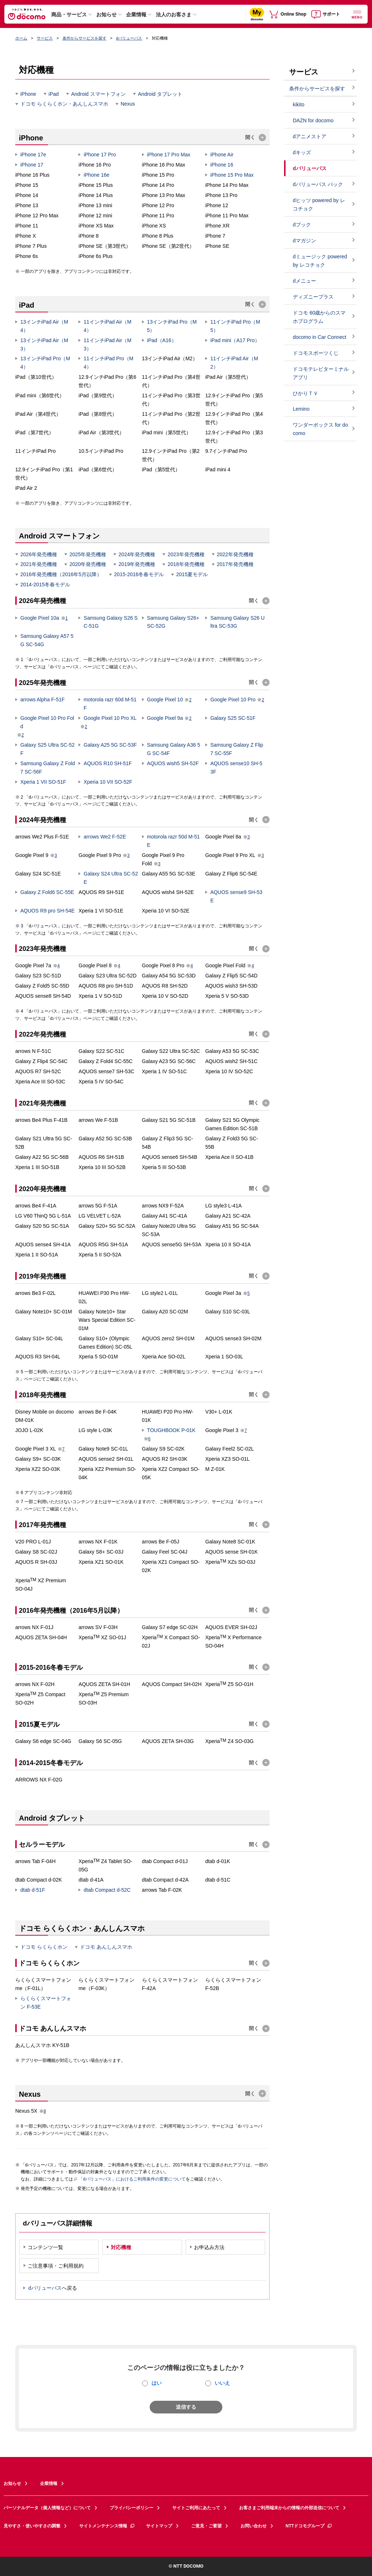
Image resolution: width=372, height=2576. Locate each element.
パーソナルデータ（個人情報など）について (47, 2507)
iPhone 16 (221, 165)
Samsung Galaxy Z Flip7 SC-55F (236, 749)
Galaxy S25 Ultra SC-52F (47, 749)
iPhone (28, 94)
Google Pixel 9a (165, 718)
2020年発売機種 (87, 564)
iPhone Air (222, 154)
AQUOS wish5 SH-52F (173, 763)
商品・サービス (69, 14)
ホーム (21, 38)
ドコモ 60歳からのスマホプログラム (319, 317)
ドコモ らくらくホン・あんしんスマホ (64, 104)
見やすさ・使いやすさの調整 (32, 2525)
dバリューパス (129, 38)
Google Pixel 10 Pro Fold (47, 722)
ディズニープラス (313, 297)
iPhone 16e (96, 175)
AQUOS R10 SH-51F (108, 763)
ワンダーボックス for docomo (320, 429)
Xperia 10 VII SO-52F (108, 782)
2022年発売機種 (235, 554)
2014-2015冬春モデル (45, 584)
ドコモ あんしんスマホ (106, 1947)
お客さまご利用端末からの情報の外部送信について (289, 2507)
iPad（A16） (162, 340)
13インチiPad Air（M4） (44, 326)
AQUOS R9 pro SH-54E (47, 911)
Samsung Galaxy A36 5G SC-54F (173, 749)
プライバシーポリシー (131, 2507)
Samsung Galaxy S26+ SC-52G (173, 622)
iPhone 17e (33, 154)
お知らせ (106, 14)
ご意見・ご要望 (206, 2525)
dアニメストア (309, 136)
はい (156, 2383)
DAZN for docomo (313, 120)
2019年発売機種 (136, 564)
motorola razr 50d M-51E (173, 841)
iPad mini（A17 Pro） (235, 340)
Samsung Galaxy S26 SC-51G (111, 622)
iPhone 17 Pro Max (168, 154)
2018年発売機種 (185, 564)
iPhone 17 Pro (100, 154)
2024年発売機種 (136, 554)
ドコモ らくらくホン (44, 1947)
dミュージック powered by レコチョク (320, 261)
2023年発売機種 (185, 554)
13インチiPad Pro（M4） (45, 363)
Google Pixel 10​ (165, 699)
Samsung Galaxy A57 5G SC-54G (46, 640)
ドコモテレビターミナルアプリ (321, 373)
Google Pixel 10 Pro (233, 699)
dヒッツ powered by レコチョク (319, 204)
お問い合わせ (253, 2525)
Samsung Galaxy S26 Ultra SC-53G (237, 622)
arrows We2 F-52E (105, 837)
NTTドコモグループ (309, 2526)
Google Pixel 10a (39, 618)
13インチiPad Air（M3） (44, 344)
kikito (298, 104)
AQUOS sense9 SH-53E (236, 896)
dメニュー (304, 281)
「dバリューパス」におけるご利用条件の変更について (130, 2179)
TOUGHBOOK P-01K (171, 1430)
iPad (54, 94)
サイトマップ (159, 2525)
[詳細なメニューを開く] (357, 14)
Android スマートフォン (98, 94)
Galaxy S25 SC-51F (233, 718)
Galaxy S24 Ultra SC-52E (111, 878)
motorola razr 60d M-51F (110, 704)
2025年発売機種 (87, 554)
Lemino (301, 409)
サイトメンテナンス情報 (107, 2526)
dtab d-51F (32, 1890)
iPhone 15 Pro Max (232, 175)
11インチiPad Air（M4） (107, 326)
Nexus (128, 104)
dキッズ (302, 152)
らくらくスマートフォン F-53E (45, 2002)
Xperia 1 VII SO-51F (43, 782)
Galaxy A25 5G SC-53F (110, 745)
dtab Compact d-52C (107, 1890)
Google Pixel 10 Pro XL (110, 718)
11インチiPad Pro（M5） (235, 326)
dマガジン (304, 240)
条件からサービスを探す (84, 38)
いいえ (222, 2383)
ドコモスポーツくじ (316, 353)
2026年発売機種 (38, 554)
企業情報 (136, 14)
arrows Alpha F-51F (42, 699)
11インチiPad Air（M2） (234, 363)
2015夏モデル (192, 574)
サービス (45, 38)
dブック (302, 224)
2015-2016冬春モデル (139, 574)
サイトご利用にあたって (196, 2507)
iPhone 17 (31, 165)
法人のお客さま (173, 14)
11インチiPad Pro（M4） (108, 363)
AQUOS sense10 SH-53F (236, 767)
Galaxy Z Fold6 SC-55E (47, 892)
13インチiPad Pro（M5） (172, 326)
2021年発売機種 (38, 564)
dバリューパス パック (318, 184)
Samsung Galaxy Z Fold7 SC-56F (47, 767)
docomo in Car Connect (319, 337)
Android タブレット (160, 94)
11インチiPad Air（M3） (107, 344)
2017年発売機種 (235, 564)
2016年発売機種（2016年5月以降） (61, 574)
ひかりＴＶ (305, 393)
